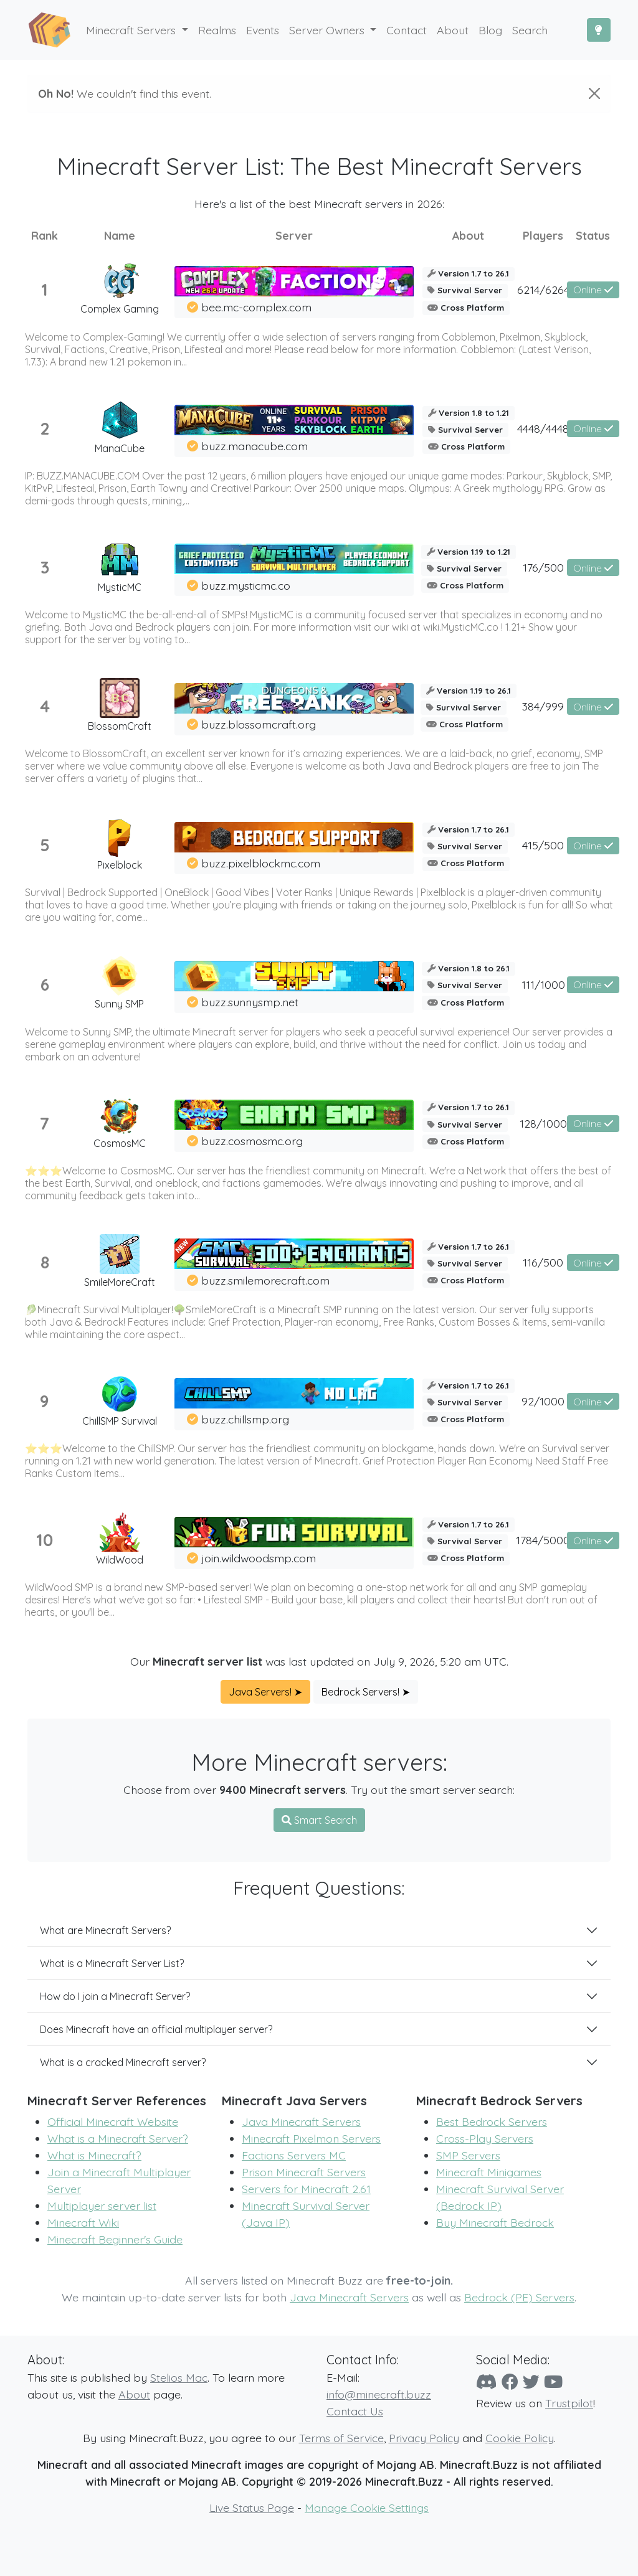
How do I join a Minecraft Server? (115, 1996)
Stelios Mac (178, 2377)
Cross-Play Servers (484, 2138)
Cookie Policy (519, 2438)
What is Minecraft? (94, 2155)
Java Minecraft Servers (301, 2121)
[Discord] (486, 2381)
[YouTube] (553, 2381)
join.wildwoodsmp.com (258, 1558)
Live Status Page (251, 2507)
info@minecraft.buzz (378, 2394)
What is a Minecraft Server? (117, 2138)
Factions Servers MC (294, 2155)
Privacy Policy (424, 2438)
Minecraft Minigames (488, 2172)
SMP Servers (468, 2155)
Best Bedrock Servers (491, 2121)
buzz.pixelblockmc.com (260, 863)
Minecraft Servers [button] (132, 30)
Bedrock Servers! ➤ (365, 1692)
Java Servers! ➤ (265, 1692)
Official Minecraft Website (112, 2121)
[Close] (594, 93)
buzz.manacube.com (254, 446)
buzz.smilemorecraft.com (265, 1280)
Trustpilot (569, 2403)
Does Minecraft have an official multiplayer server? (156, 2029)
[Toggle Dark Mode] (599, 30)
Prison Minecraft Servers (304, 2172)
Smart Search (319, 1820)
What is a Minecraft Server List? (112, 1963)
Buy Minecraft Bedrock (495, 2222)
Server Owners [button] (328, 30)
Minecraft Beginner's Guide (115, 2239)
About (134, 2394)
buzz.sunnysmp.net (249, 1002)
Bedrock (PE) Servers (519, 2297)
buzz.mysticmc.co (245, 585)
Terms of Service (341, 2438)
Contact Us (354, 2411)
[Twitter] (531, 2381)
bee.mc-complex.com (256, 307)
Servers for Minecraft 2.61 (306, 2189)
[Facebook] (510, 2381)
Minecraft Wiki (83, 2222)
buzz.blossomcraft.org (258, 724)
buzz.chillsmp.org (245, 1419)
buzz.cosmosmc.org (252, 1141)
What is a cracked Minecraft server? (123, 2062)
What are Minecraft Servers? (105, 1930)
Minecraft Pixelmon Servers (311, 2138)
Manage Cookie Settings (367, 2507)
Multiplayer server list (101, 2205)
